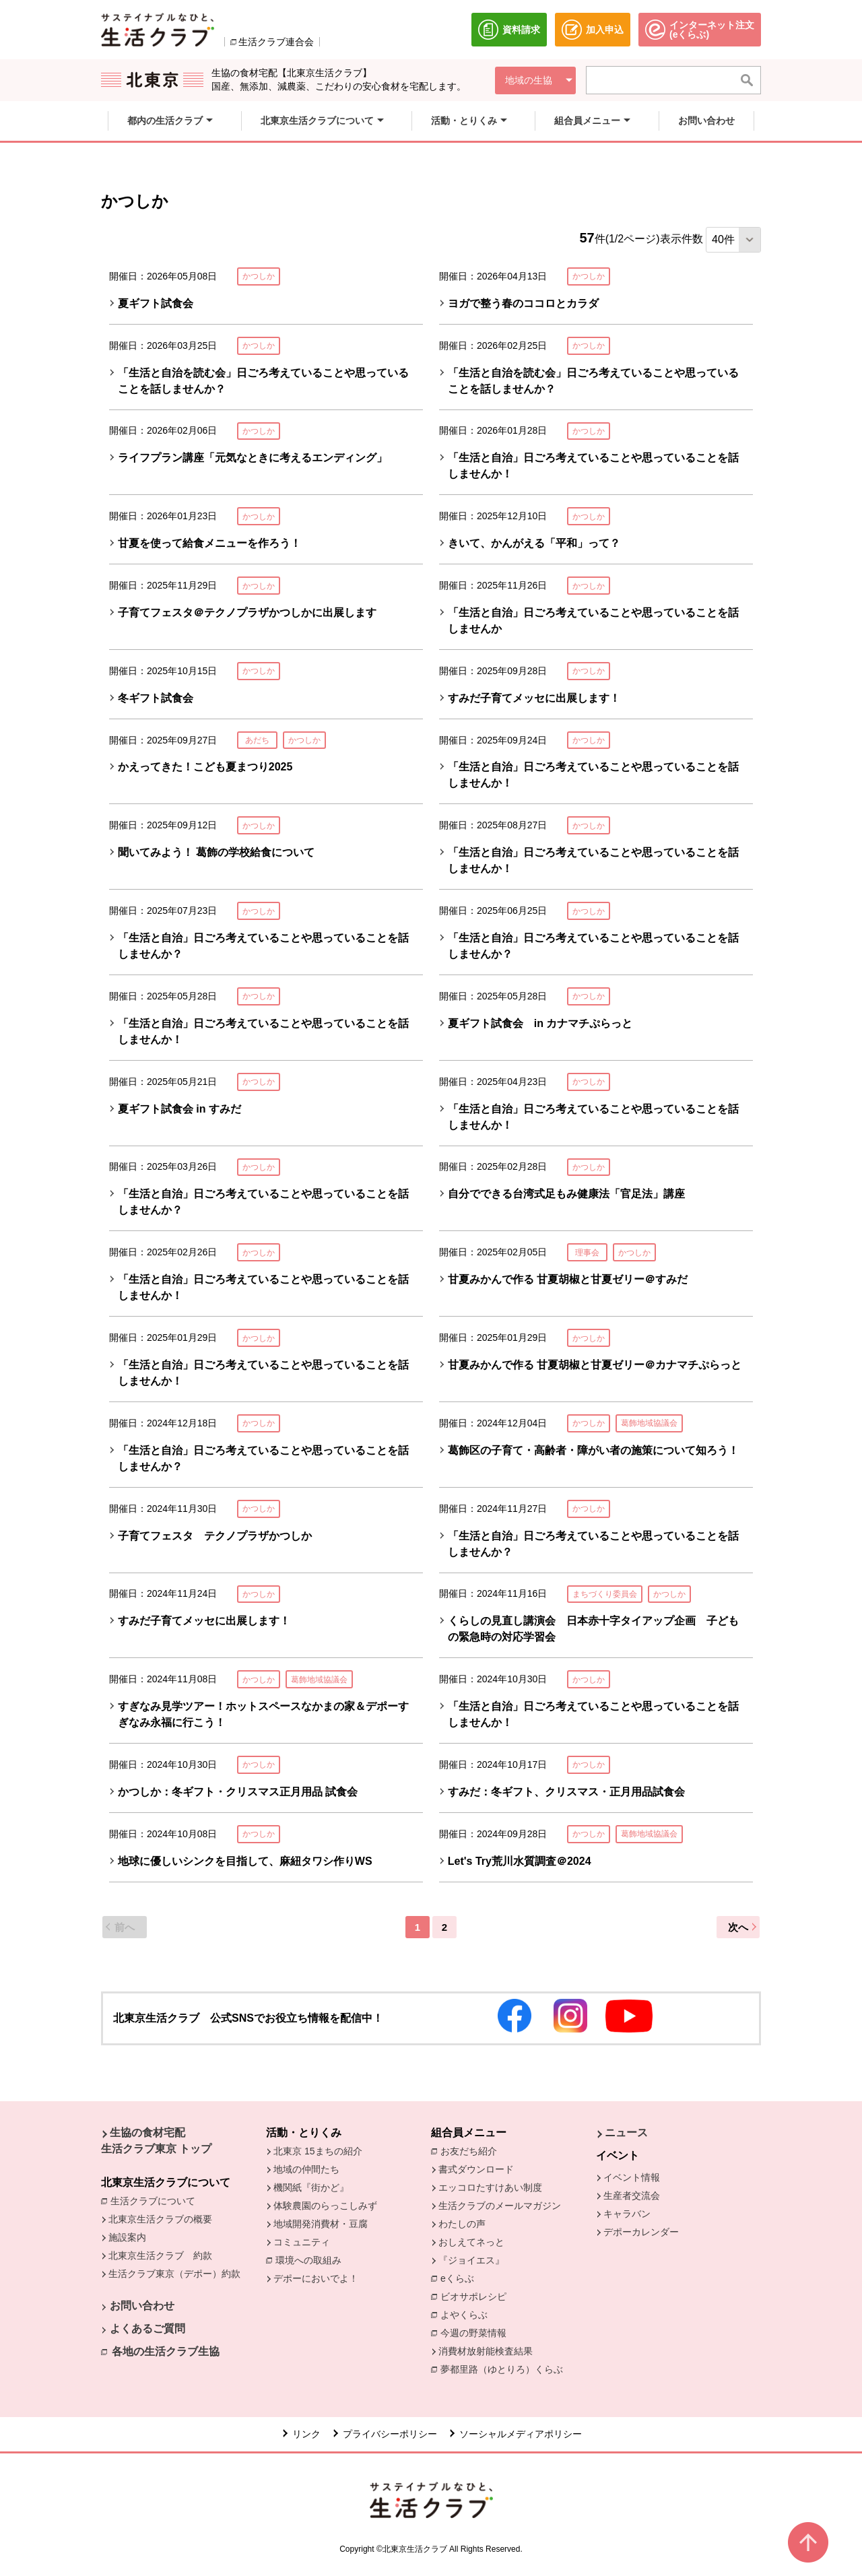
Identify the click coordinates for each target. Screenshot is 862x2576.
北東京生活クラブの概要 (160, 2219)
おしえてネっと (471, 2242)
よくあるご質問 (147, 2328)
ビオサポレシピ (476, 2296)
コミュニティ (301, 2242)
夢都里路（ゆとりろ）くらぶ (501, 2369)
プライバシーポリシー (390, 2434)
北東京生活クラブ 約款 (160, 2255)
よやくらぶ (467, 2314)
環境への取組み (311, 2261)
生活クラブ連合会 (276, 41)
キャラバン (627, 2213)
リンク (306, 2434)
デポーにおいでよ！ (315, 2278)
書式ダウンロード (476, 2169)
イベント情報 (631, 2177)
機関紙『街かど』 (311, 2187)
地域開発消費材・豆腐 (320, 2223)
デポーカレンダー (641, 2231)
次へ (738, 1927)
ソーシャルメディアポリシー (520, 2434)
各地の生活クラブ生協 (166, 2351)
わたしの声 (462, 2223)
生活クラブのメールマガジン (499, 2205)
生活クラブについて (156, 2200)
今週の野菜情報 (476, 2332)
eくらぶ (457, 2278)
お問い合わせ (142, 2305)
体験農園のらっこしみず (325, 2205)
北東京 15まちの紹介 (317, 2151)
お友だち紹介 (472, 2150)
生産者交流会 (631, 2195)
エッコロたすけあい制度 (490, 2187)
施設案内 (127, 2237)
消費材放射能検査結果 (488, 2350)
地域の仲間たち (306, 2169)
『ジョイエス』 (471, 2260)
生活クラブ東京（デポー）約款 (174, 2273)
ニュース (626, 2132)
